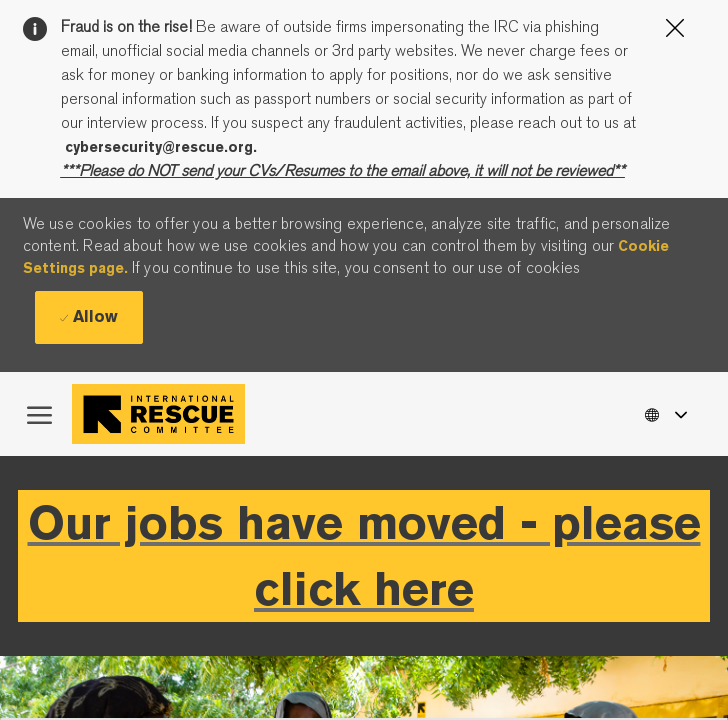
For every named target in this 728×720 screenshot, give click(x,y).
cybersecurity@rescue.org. (161, 147)
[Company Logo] (163, 414)
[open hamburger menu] (39, 414)
